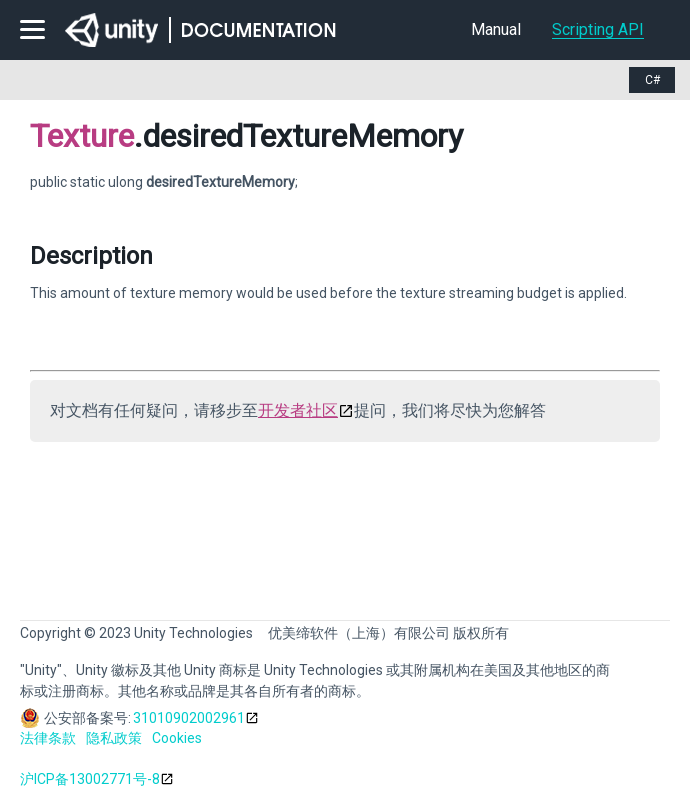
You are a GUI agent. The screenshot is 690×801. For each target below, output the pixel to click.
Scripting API (598, 29)
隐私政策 (114, 738)
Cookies (177, 738)
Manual (496, 29)
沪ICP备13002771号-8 (90, 779)
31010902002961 (189, 718)
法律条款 (48, 738)
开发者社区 (298, 410)
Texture (82, 136)
